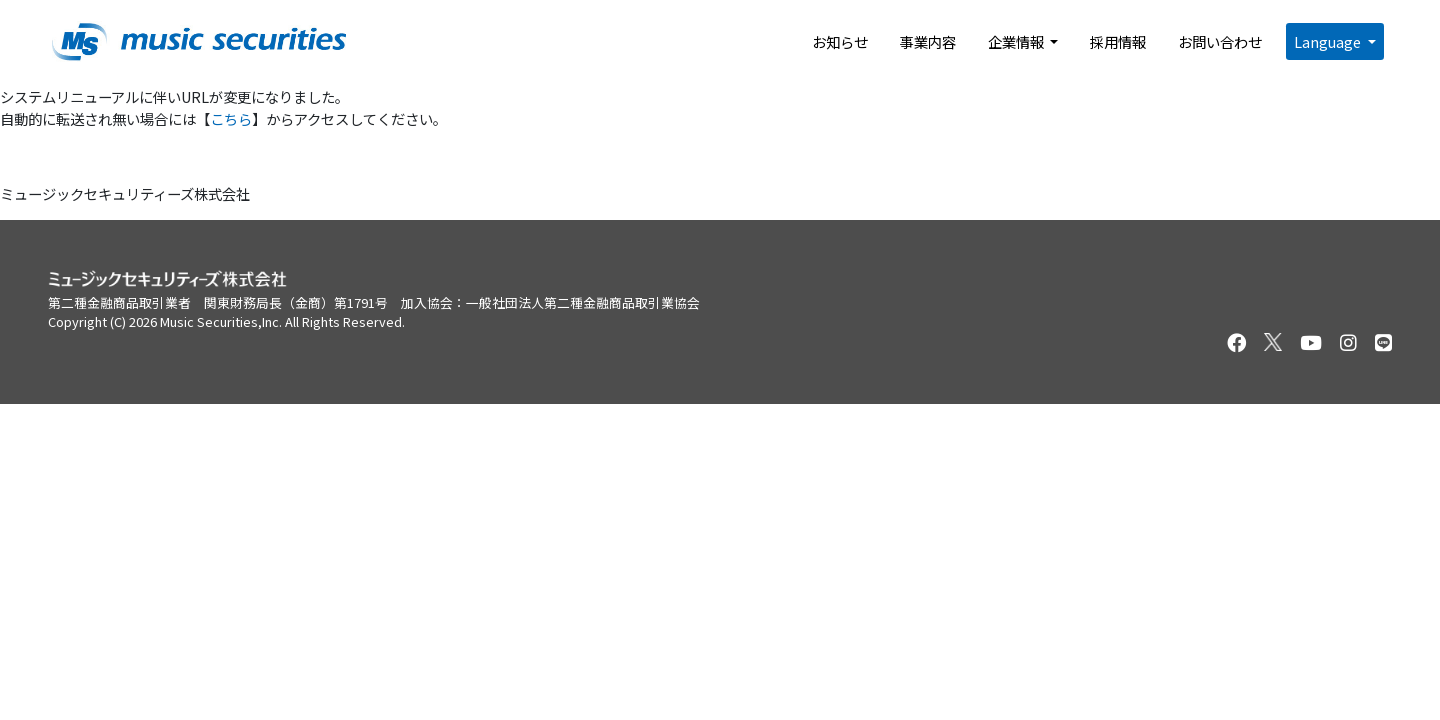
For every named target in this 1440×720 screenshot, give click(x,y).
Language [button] (1329, 41)
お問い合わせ (1220, 41)
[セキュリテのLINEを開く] (1383, 342)
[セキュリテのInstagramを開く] (1348, 342)
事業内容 (928, 41)
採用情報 (1118, 41)
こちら (231, 118)
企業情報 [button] (1017, 41)
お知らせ (840, 41)
